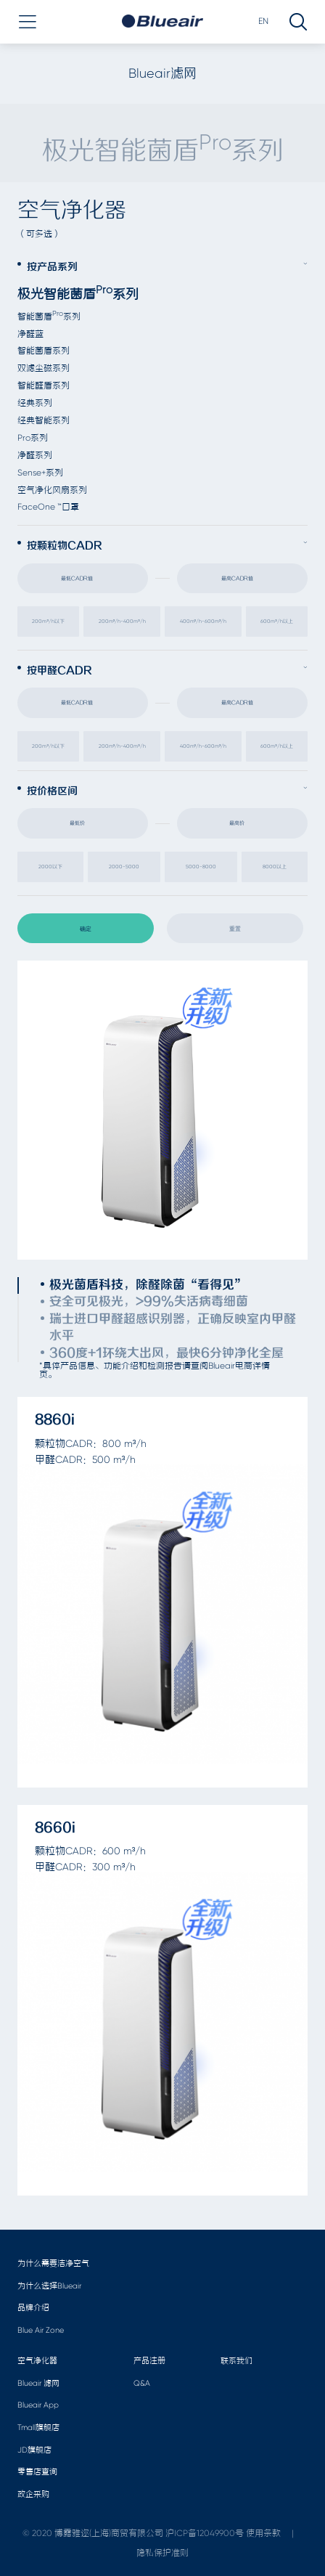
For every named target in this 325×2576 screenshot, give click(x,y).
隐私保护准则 (162, 2553)
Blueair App (38, 2405)
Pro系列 (32, 438)
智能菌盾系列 (49, 316)
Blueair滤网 (162, 73)
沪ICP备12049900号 (204, 2533)
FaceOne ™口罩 (48, 507)
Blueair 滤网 (38, 2383)
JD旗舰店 (34, 2450)
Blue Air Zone (40, 2330)
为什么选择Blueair (49, 2286)
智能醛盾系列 (43, 385)
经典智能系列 (43, 420)
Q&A (141, 2383)
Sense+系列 (40, 473)
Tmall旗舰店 (38, 2427)
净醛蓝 (30, 334)
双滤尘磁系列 (43, 368)
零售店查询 (37, 2472)
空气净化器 (37, 2360)
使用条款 (263, 2533)
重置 (235, 928)
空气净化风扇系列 (52, 490)
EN (263, 21)
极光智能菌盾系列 (78, 294)
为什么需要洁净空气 (53, 2263)
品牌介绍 (33, 2307)
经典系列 (34, 403)
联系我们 (236, 2360)
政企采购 (33, 2494)
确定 (85, 928)
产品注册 (149, 2360)
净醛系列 (34, 455)
